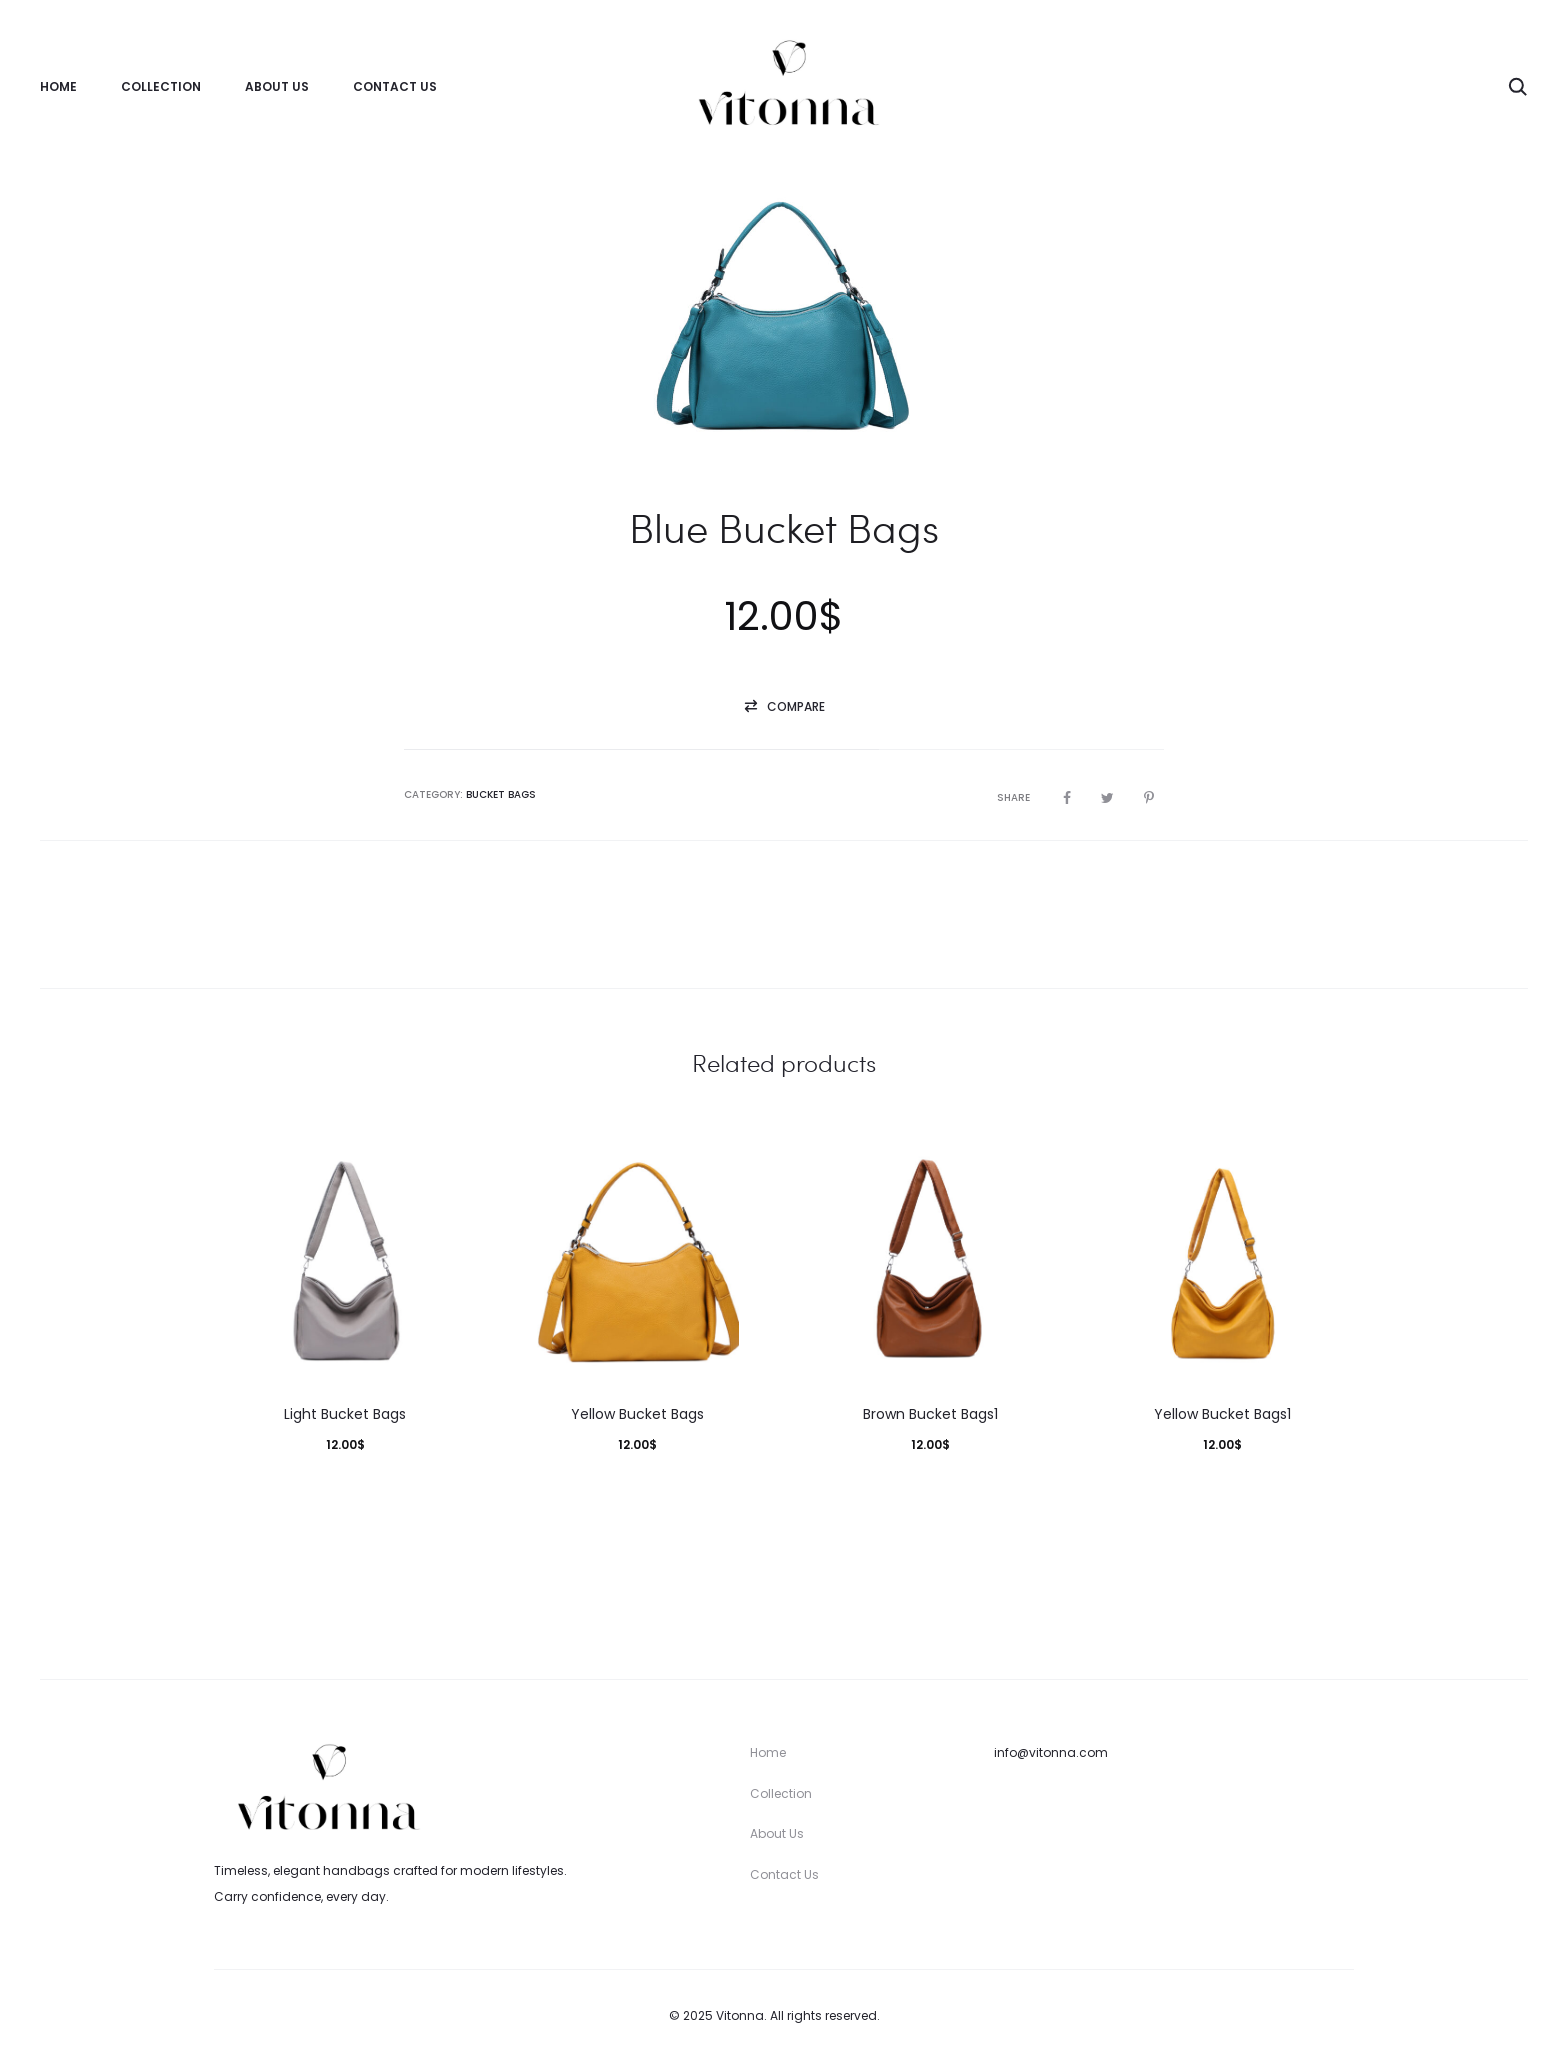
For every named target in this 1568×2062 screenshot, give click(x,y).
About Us (277, 86)
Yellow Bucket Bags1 (1222, 1415)
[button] (784, 708)
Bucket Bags (501, 795)
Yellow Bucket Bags (637, 1415)
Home (58, 86)
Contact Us (395, 86)
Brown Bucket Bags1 (930, 1415)
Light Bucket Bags (345, 1415)
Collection (161, 86)
